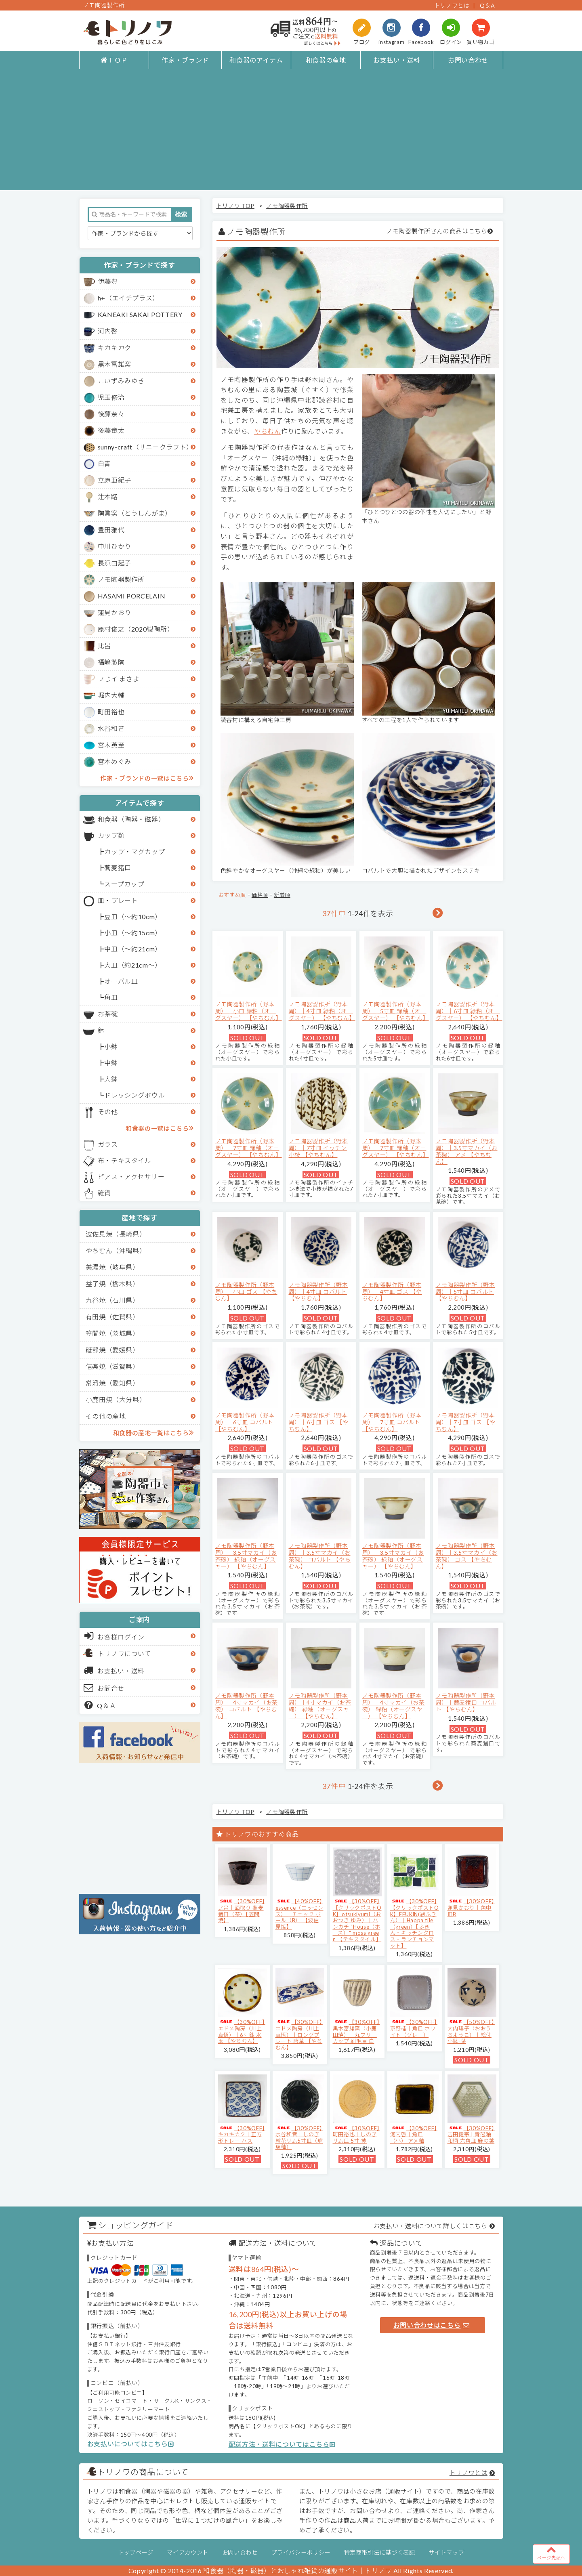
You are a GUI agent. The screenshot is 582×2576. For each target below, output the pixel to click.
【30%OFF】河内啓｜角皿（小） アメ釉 (413, 2134)
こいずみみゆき (121, 380)
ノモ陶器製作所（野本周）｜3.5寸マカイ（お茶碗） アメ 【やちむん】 (467, 1151)
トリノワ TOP (235, 205)
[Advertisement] (291, 133)
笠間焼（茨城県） (112, 1333)
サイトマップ (446, 2552)
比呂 (104, 645)
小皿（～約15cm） (133, 932)
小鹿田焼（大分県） (116, 1399)
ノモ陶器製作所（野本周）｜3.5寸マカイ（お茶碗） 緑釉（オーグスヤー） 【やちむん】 (246, 1555)
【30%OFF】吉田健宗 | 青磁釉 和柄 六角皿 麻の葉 (471, 2134)
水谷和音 (111, 728)
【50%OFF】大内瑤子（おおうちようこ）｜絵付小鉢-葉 (471, 2031)
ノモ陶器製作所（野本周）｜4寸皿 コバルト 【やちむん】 (318, 1291)
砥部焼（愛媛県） (112, 1350)
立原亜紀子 (114, 480)
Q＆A (487, 5)
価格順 (260, 895)
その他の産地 (106, 1416)
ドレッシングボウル (134, 1095)
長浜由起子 (114, 563)
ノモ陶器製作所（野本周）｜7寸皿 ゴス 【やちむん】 (466, 1422)
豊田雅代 (111, 529)
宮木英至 (111, 745)
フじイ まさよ (119, 678)
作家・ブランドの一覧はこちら (146, 778)
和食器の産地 (326, 60)
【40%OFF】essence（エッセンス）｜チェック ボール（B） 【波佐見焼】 (299, 1913)
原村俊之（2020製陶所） (136, 629)
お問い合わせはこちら (431, 2325)
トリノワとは (452, 5)
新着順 (282, 895)
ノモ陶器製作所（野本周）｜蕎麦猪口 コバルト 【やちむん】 (466, 1702)
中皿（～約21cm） (133, 949)
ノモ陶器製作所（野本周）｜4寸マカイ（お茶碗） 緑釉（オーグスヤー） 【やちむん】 (320, 1705)
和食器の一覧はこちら (159, 1128)
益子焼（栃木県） (112, 1283)
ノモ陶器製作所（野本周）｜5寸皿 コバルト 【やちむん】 (465, 1291)
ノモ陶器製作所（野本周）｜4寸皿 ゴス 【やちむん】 (392, 1291)
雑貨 (104, 1193)
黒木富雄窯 (114, 364)
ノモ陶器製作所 (121, 579)
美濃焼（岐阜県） (112, 1267)
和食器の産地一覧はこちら (153, 1432)
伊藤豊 (108, 281)
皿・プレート (118, 900)
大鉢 (111, 1079)
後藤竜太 (111, 430)
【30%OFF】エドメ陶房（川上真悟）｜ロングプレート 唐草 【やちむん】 (299, 2034)
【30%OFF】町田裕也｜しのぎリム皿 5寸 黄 (356, 2134)
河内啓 (108, 331)
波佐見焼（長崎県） (116, 1234)
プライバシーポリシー (300, 2552)
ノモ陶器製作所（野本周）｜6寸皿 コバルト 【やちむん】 (245, 1422)
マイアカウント (187, 2552)
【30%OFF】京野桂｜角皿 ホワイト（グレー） (413, 2028)
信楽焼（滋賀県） (112, 1366)
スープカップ (124, 884)
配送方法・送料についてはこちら (282, 2444)
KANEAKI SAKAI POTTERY (140, 314)
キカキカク (114, 347)
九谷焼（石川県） (112, 1300)
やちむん (267, 431)
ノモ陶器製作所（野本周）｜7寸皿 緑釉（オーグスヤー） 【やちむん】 (248, 1148)
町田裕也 (111, 712)
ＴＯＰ (114, 60)
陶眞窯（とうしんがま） (135, 513)
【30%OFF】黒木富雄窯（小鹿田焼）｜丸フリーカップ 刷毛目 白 (356, 2031)
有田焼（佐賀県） (112, 1317)
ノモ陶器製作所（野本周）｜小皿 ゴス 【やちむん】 (246, 1291)
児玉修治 (111, 397)
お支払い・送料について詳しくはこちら (430, 2226)
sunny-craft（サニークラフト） (145, 447)
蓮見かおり (114, 612)
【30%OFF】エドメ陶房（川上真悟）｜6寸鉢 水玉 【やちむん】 (241, 2031)
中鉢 (111, 1063)
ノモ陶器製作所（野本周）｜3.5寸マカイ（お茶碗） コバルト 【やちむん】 (320, 1555)
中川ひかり (114, 546)
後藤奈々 (111, 414)
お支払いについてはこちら (130, 2444)
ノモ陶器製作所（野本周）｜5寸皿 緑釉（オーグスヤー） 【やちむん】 (395, 1011)
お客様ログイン (114, 1636)
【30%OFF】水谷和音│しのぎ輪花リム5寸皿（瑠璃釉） (299, 2137)
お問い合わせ (468, 60)
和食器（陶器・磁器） (131, 819)
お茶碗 (108, 1014)
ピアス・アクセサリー (131, 1176)
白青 (104, 463)
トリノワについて (124, 1653)
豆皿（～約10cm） (133, 916)
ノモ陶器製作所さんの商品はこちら (436, 231)
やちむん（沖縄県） (116, 1250)
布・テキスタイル (124, 1160)
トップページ (135, 2552)
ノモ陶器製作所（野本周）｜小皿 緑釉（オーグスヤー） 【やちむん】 (248, 1011)
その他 (108, 1111)
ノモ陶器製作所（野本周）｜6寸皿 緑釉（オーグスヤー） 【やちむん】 (469, 1011)
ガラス (108, 1144)
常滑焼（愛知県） (112, 1383)
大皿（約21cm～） (133, 965)
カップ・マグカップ (134, 851)
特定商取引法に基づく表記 (379, 2552)
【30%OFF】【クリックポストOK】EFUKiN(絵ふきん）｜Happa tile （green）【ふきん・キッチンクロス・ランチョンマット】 (414, 1923)
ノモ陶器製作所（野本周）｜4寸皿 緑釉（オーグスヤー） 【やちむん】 (322, 1011)
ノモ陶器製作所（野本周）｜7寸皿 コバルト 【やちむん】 (392, 1422)
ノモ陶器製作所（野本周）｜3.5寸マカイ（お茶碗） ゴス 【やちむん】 (467, 1555)
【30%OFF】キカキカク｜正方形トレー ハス (241, 2134)
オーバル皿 (121, 981)
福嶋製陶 (111, 662)
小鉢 (111, 1046)
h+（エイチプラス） (129, 298)
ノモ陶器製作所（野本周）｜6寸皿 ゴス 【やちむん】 (319, 1422)
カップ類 (111, 835)
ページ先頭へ (551, 2552)
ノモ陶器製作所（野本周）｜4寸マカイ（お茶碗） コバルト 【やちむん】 (246, 1705)
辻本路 (108, 496)
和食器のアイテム (256, 60)
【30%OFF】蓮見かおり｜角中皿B (471, 1907)
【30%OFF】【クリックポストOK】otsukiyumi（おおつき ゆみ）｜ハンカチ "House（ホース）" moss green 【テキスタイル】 (357, 1920)
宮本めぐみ (114, 761)
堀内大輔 (111, 695)
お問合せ (104, 1688)
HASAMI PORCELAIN (132, 596)
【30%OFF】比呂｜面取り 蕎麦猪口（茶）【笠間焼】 (241, 1910)
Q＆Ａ (100, 1705)
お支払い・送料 (396, 60)
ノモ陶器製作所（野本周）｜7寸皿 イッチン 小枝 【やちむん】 (318, 1148)
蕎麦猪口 (117, 867)
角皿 (111, 997)
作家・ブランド (185, 60)
